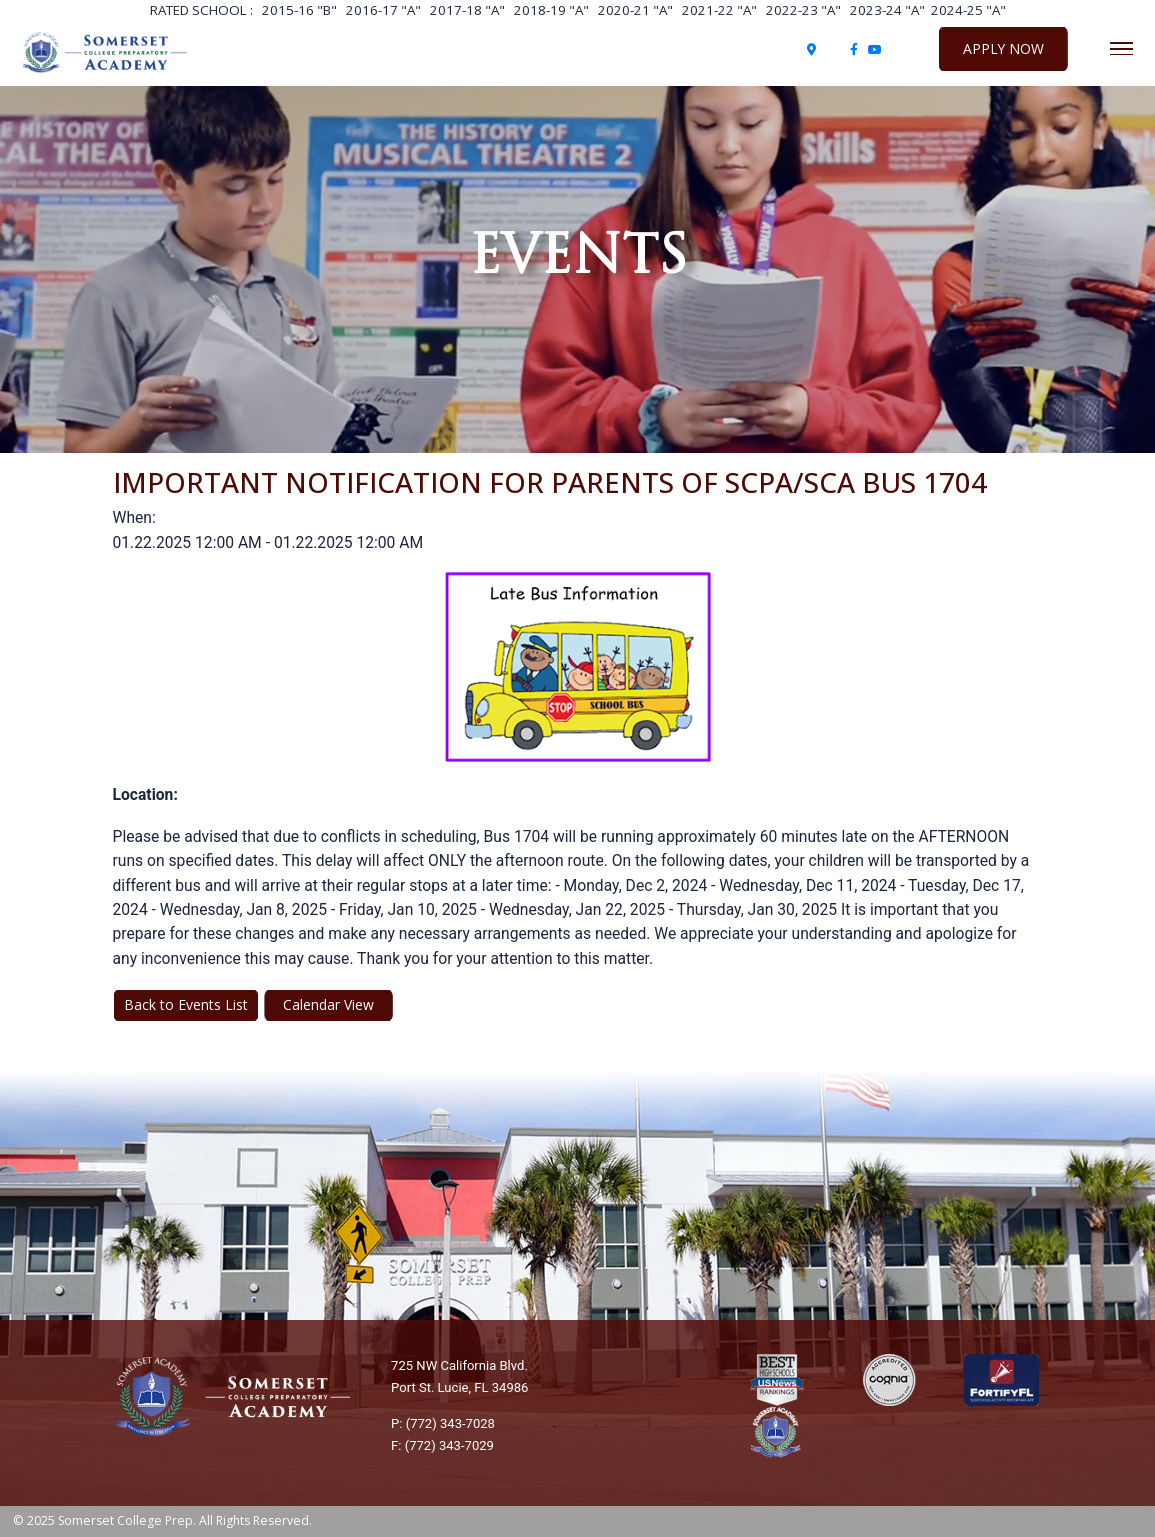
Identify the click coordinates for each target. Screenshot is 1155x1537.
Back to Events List (186, 1004)
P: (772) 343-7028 (443, 1423)
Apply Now (1003, 48)
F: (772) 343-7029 (442, 1445)
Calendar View (328, 1004)
